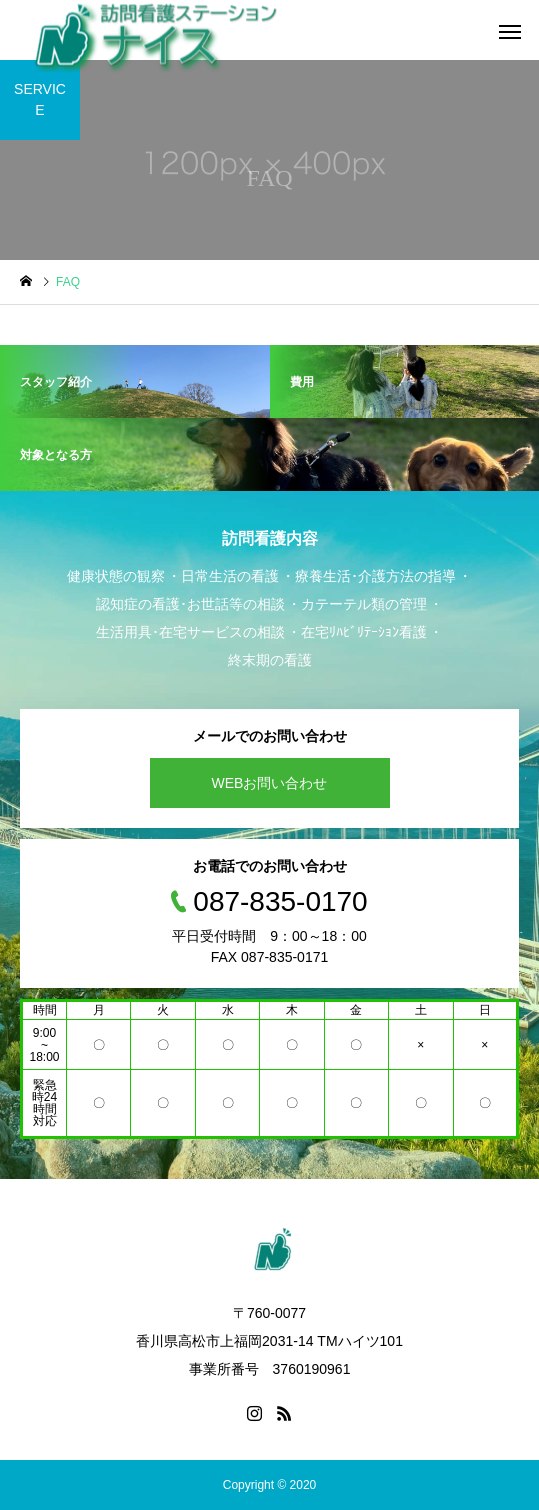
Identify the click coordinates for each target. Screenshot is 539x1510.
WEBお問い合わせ (270, 783)
